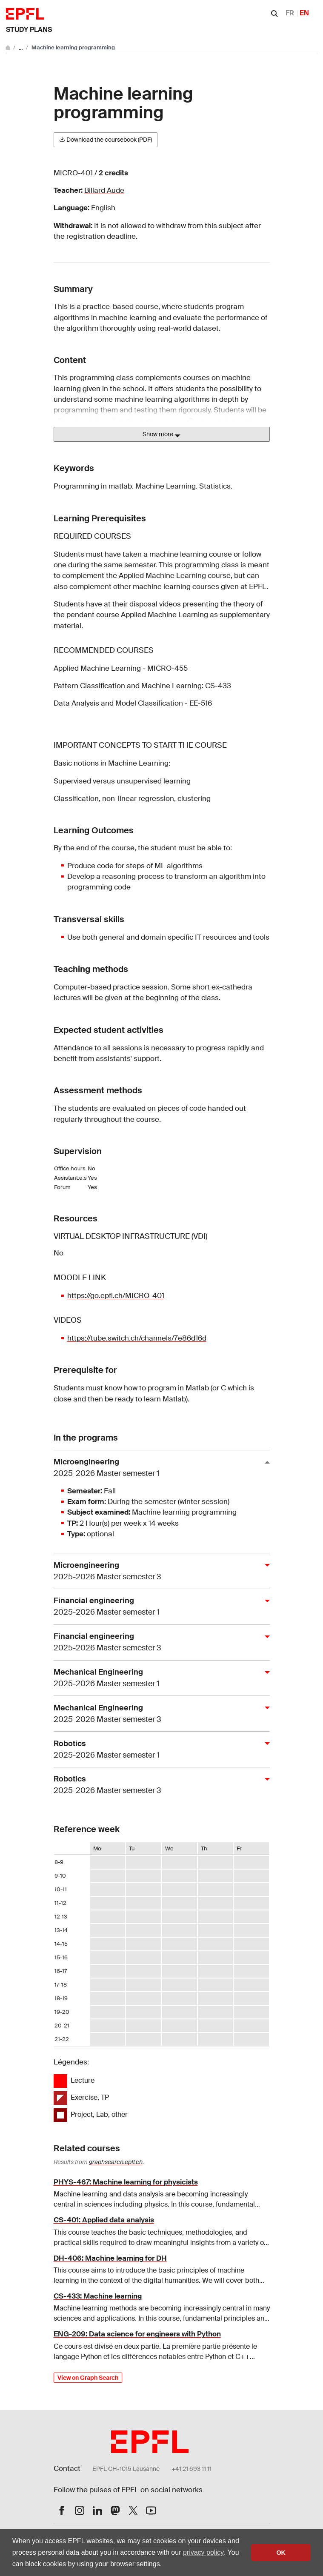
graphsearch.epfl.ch (116, 2162)
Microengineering (158, 1468)
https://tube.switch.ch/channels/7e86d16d (136, 1338)
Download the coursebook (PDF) (105, 139)
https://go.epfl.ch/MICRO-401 (115, 1295)
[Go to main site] (8, 47)
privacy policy (203, 2552)
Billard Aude (104, 190)
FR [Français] (290, 13)
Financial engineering (158, 1606)
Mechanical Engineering (158, 1678)
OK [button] (281, 2552)
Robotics (158, 1749)
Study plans (29, 29)
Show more (161, 434)
